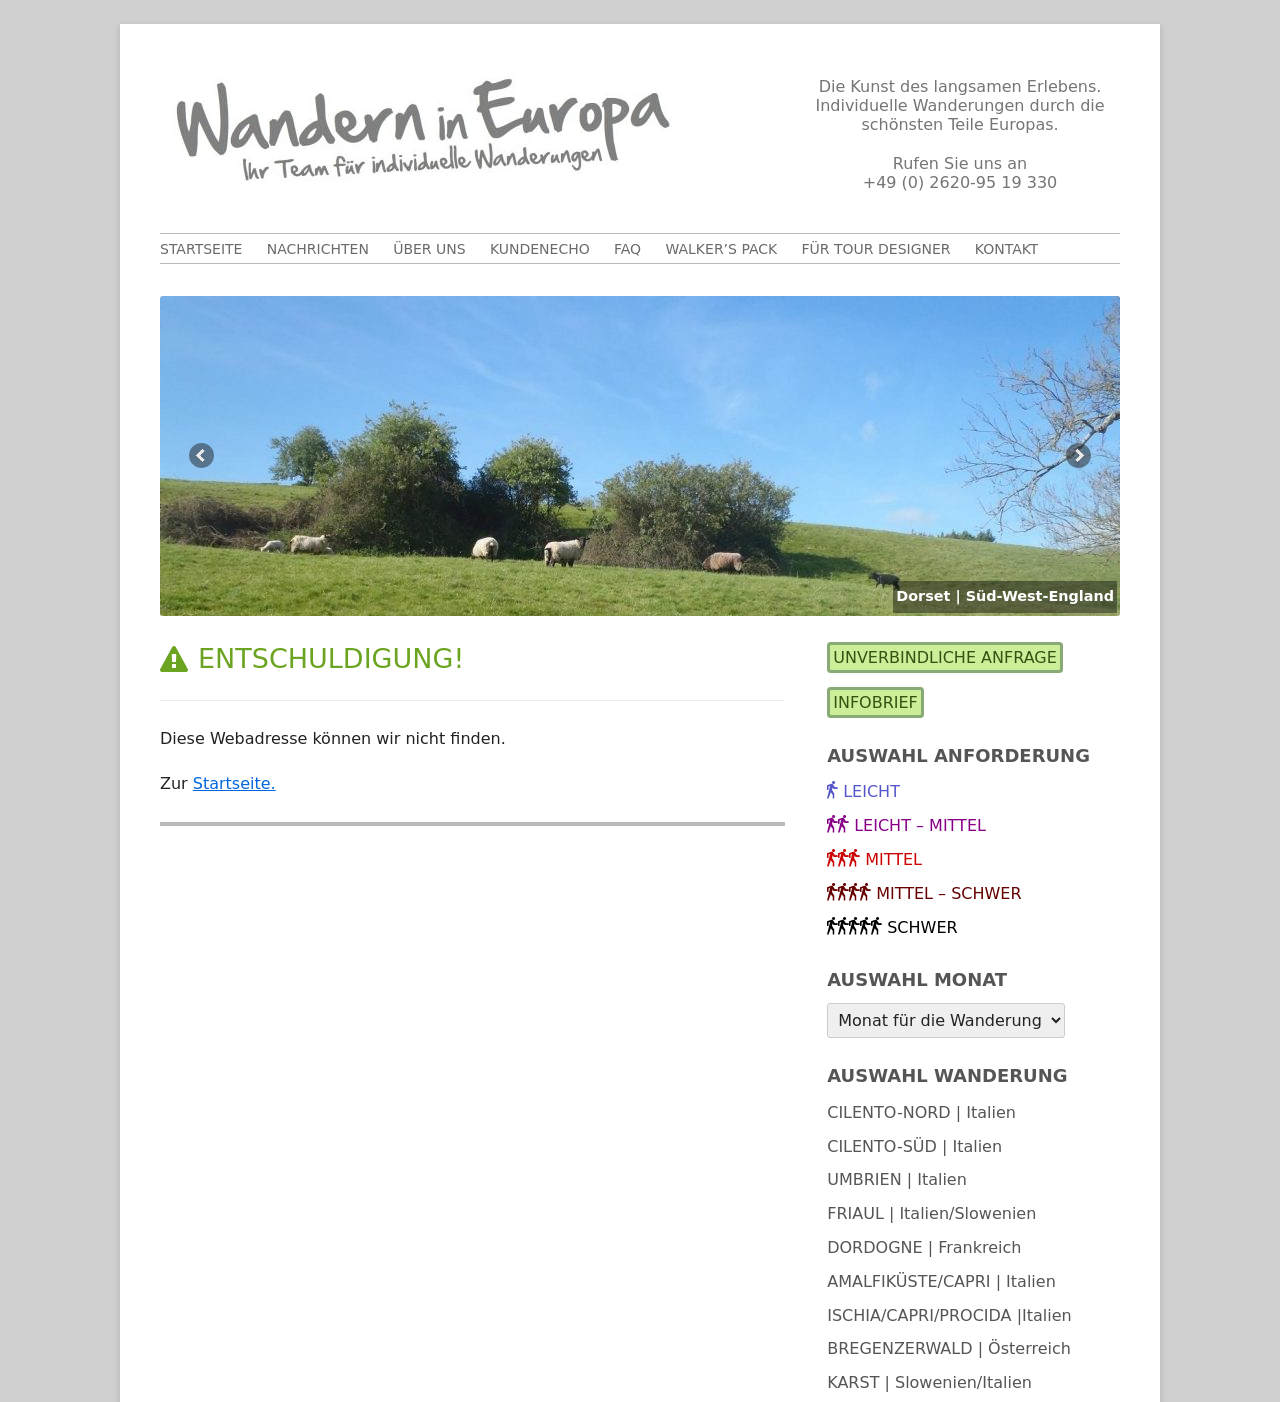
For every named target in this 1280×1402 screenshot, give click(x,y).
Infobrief (875, 702)
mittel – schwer (948, 893)
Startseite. (234, 783)
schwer (922, 927)
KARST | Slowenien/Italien (929, 1382)
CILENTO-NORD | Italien (921, 1112)
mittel (893, 859)
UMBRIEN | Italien (897, 1179)
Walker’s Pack (721, 249)
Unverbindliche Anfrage (945, 657)
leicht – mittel (920, 825)
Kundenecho (540, 249)
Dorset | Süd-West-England (1005, 596)
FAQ (627, 249)
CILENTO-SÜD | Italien (914, 1146)
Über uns (429, 249)
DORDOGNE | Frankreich (924, 1247)
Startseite (201, 249)
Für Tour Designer (876, 249)
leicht (871, 791)
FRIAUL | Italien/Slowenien (931, 1213)
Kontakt (1007, 249)
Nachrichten (318, 249)
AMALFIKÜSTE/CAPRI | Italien (941, 1281)
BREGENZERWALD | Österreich (949, 1348)
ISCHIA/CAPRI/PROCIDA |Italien (949, 1315)
